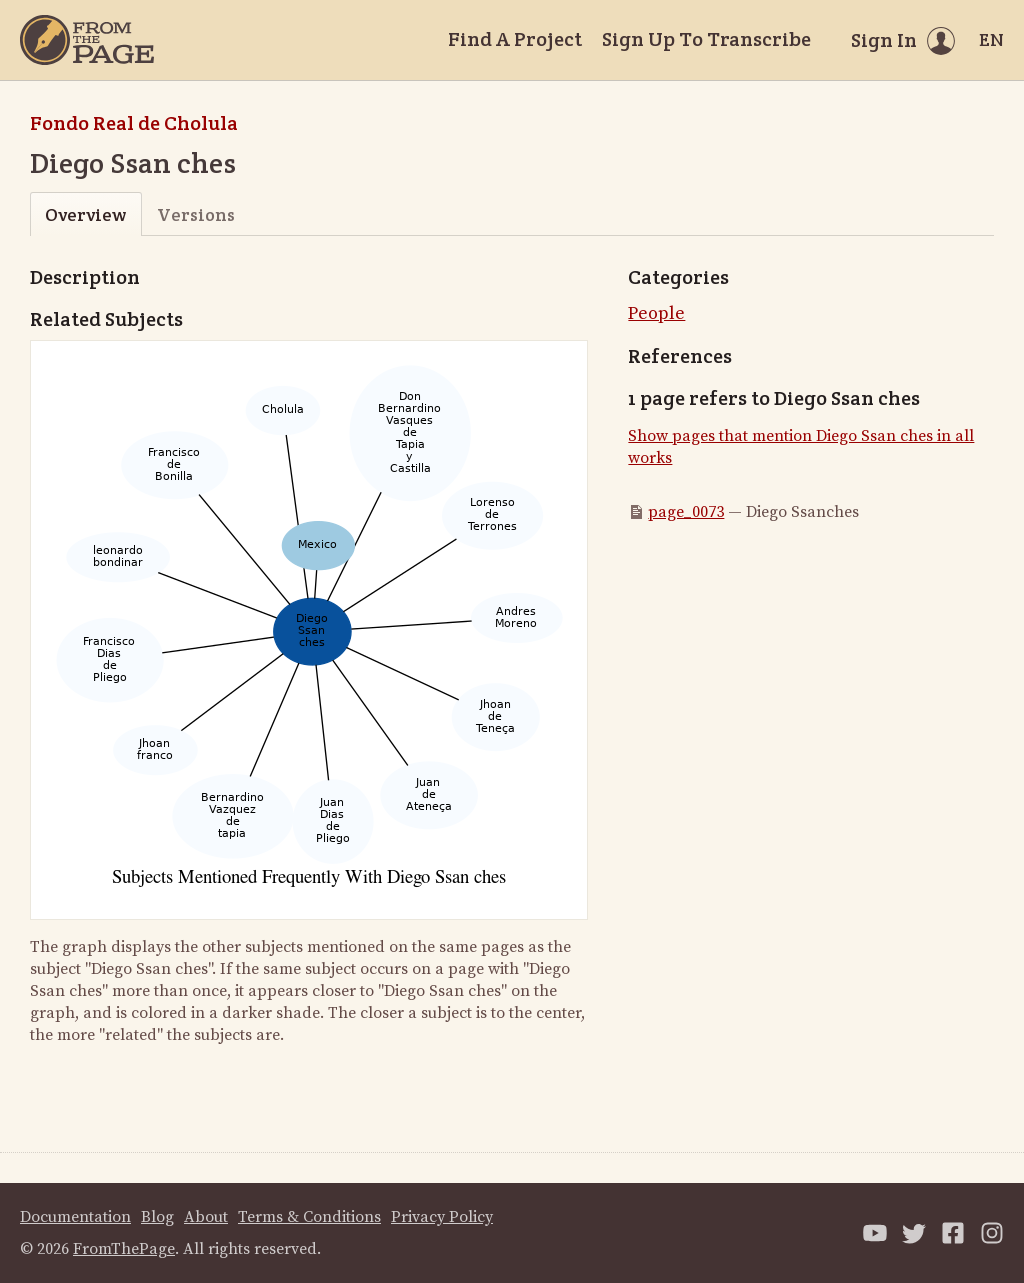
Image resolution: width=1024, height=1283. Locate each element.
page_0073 (686, 512)
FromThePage (124, 1249)
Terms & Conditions (309, 1217)
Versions (196, 214)
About (206, 1217)
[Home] (87, 40)
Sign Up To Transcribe (706, 39)
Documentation (75, 1217)
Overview (85, 214)
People (656, 313)
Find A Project (515, 39)
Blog (157, 1217)
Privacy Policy (442, 1217)
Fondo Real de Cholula (134, 123)
